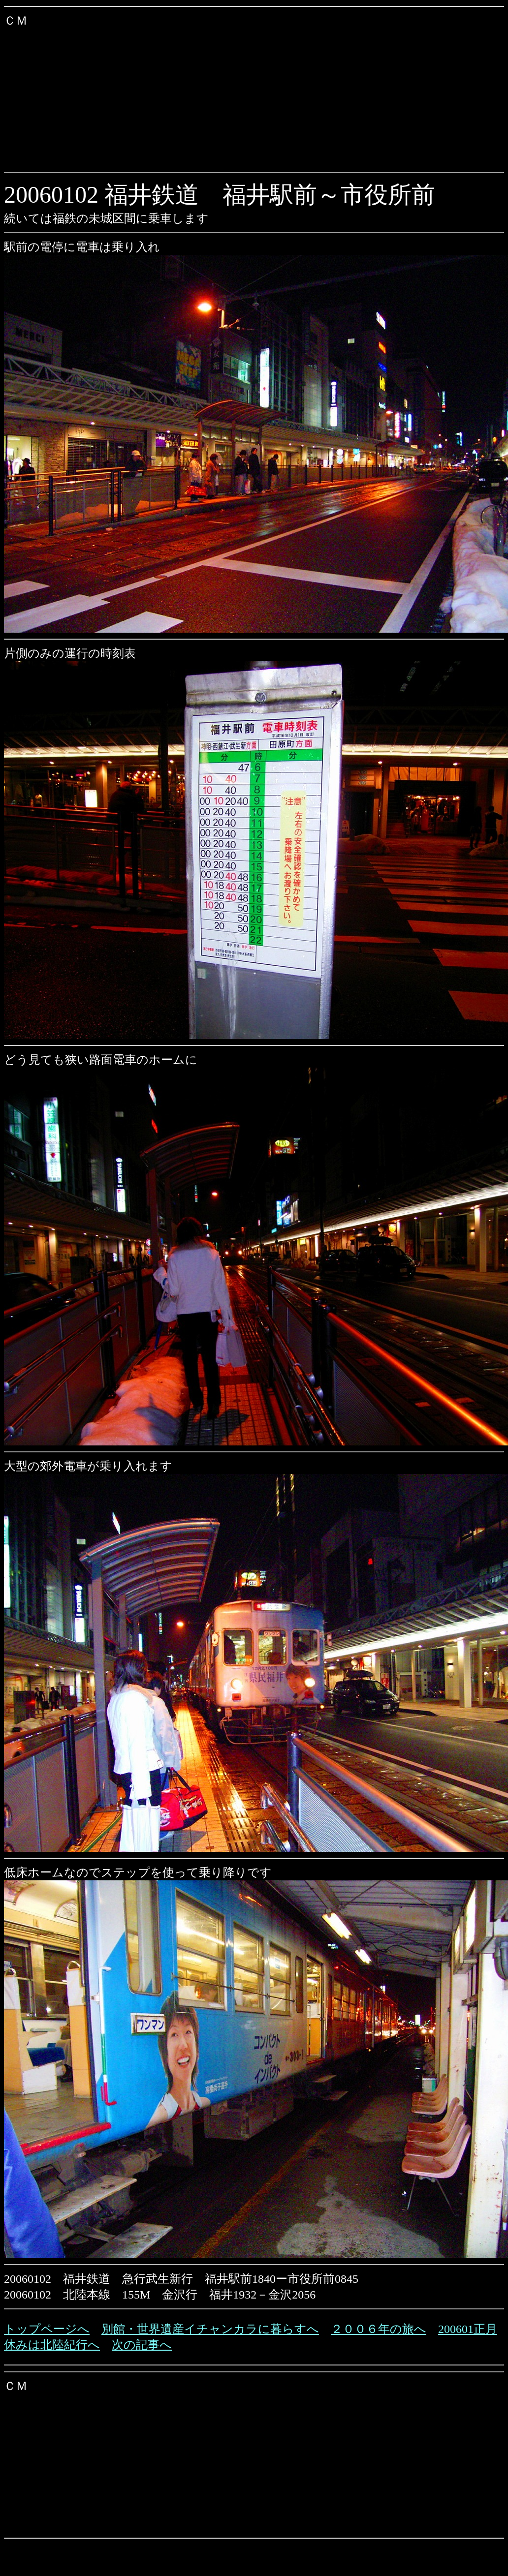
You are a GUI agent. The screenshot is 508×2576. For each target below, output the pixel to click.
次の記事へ (142, 2344)
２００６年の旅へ (378, 2329)
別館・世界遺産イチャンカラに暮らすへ (210, 2329)
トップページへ (47, 2329)
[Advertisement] (189, 97)
